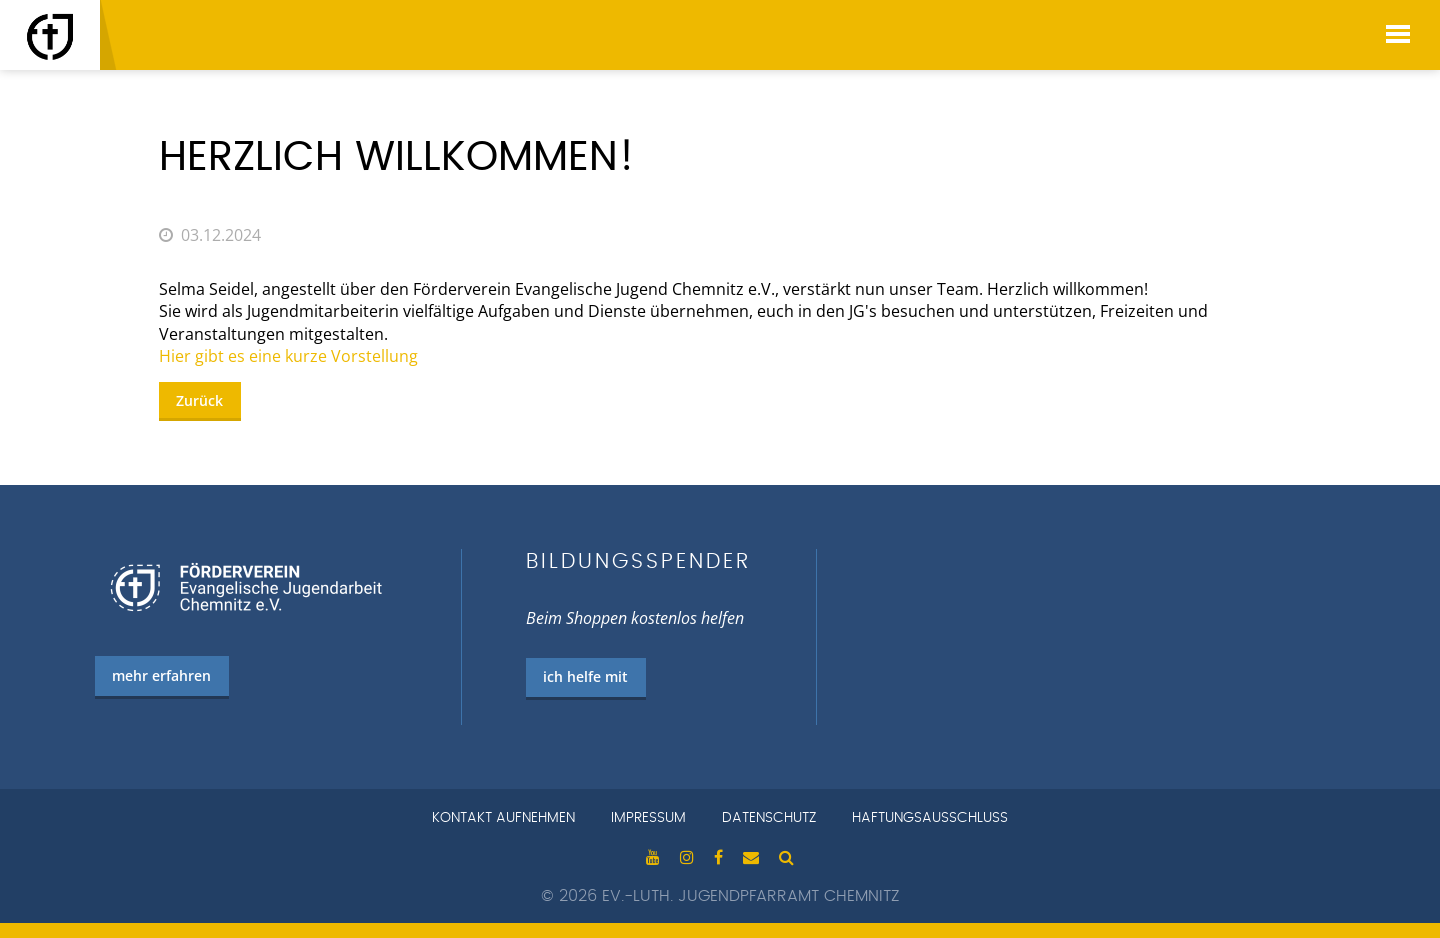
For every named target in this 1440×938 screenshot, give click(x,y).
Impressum (648, 818)
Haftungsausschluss (930, 818)
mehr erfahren (161, 675)
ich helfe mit (585, 676)
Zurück (199, 400)
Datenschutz (769, 818)
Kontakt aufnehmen (503, 818)
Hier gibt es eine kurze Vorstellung (288, 356)
